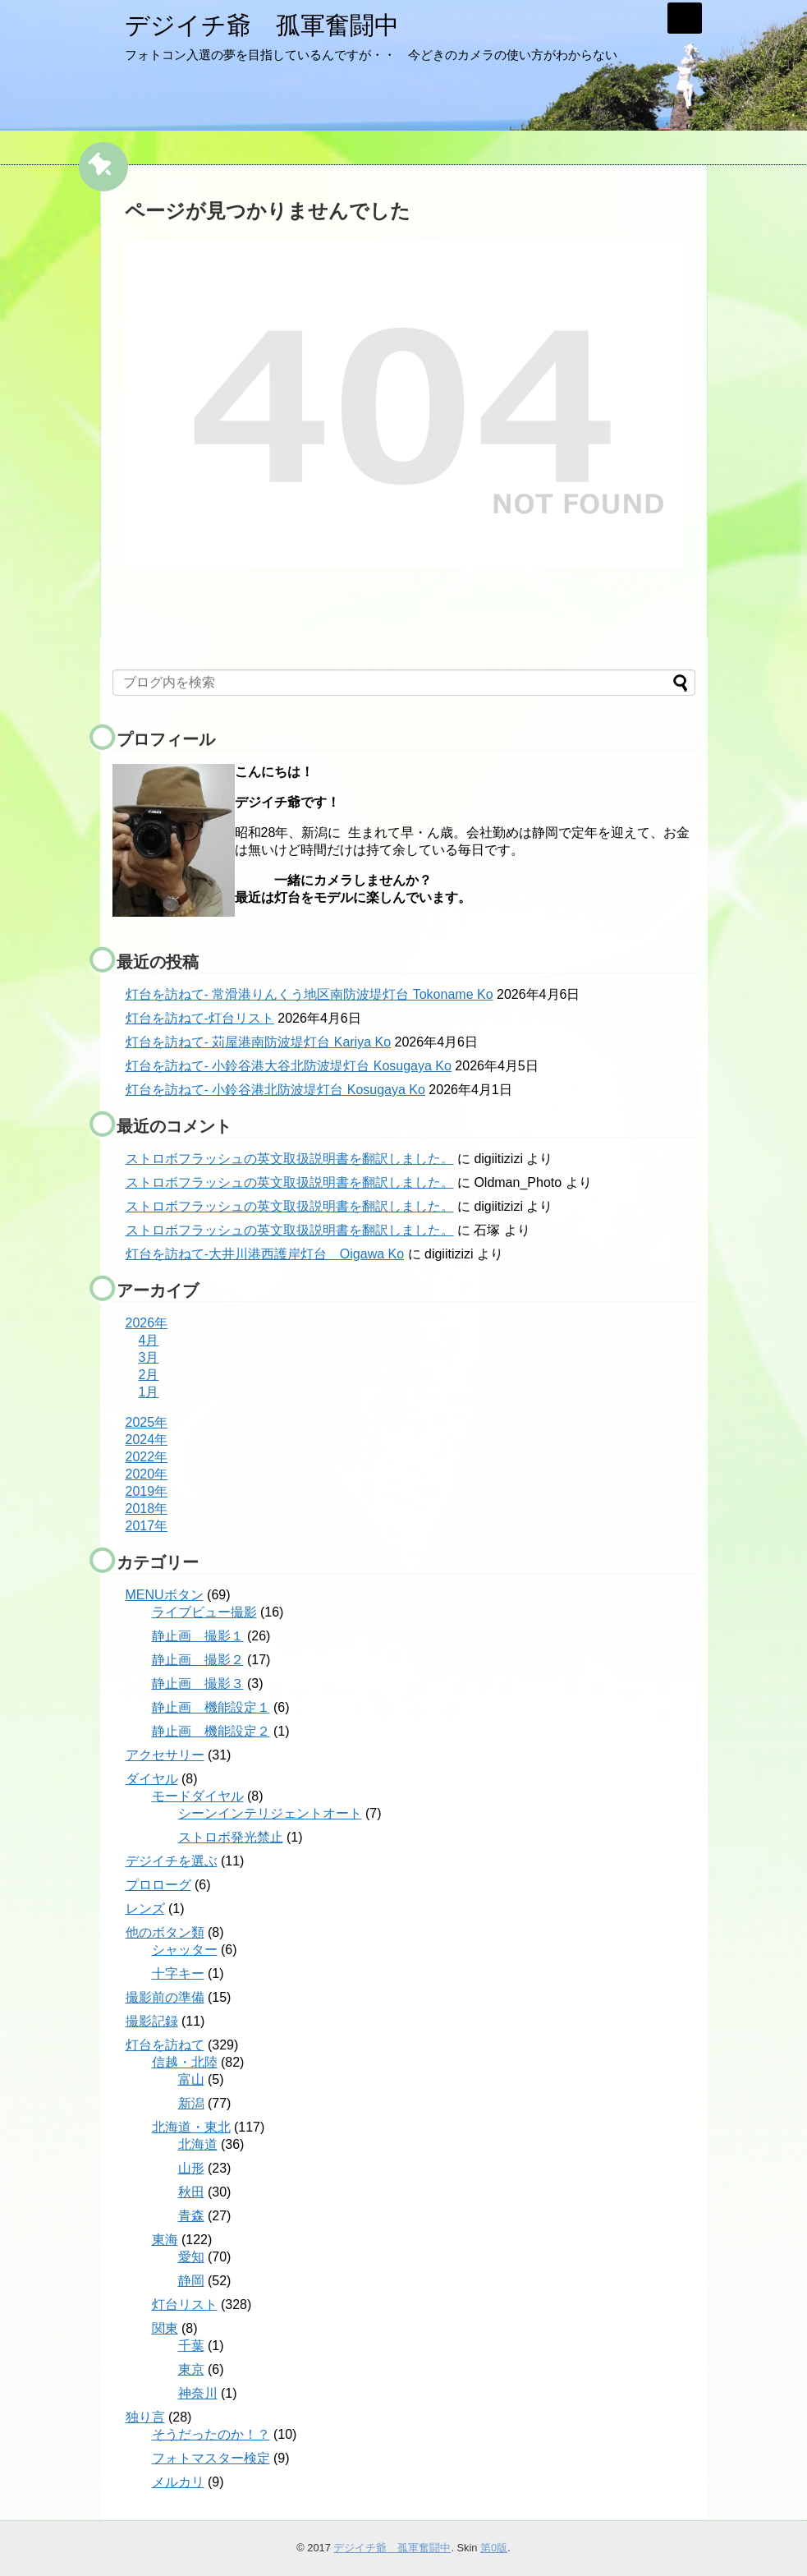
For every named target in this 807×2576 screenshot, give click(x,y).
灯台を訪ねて (165, 2045)
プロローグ (158, 1885)
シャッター (185, 1950)
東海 (165, 2240)
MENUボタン (165, 1595)
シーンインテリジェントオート (270, 1813)
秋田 (191, 2192)
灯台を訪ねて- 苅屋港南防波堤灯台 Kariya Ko (259, 1042)
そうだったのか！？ (211, 2434)
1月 (149, 1392)
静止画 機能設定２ (211, 1731)
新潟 (191, 2103)
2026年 (147, 1323)
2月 (149, 1375)
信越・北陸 (185, 2062)
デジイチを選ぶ (172, 1861)
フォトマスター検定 (211, 2458)
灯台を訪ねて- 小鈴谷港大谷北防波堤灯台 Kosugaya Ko (289, 1066)
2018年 (147, 1509)
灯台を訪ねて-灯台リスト (200, 1018)
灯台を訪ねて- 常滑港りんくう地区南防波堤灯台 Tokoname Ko (309, 994)
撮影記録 (152, 2021)
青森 (191, 2216)
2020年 (147, 1474)
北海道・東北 (191, 2127)
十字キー (178, 1973)
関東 (165, 2328)
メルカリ (178, 2482)
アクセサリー (165, 1755)
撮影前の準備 (165, 1997)
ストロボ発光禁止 (230, 1837)
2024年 (147, 1440)
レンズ (145, 1909)
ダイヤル (152, 1779)
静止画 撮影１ (198, 1636)
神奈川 (198, 2393)
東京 (191, 2369)
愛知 (191, 2257)
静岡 (191, 2281)
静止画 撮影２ (198, 1660)
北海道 (198, 2144)
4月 (149, 1340)
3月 (149, 1357)
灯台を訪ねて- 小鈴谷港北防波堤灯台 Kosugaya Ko (275, 1090)
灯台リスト (185, 2305)
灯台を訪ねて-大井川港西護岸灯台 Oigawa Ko (265, 1254)
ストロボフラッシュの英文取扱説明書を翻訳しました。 (290, 1159)
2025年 (147, 1422)
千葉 (191, 2346)
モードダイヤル (198, 1796)
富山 (191, 2079)
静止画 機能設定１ (211, 1707)
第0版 (493, 2548)
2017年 (147, 1526)
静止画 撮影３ (198, 1683)
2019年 (147, 1491)
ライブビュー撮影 (204, 1612)
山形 (191, 2168)
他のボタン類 (165, 1932)
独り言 (145, 2417)
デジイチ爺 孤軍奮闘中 (262, 25)
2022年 (147, 1457)
